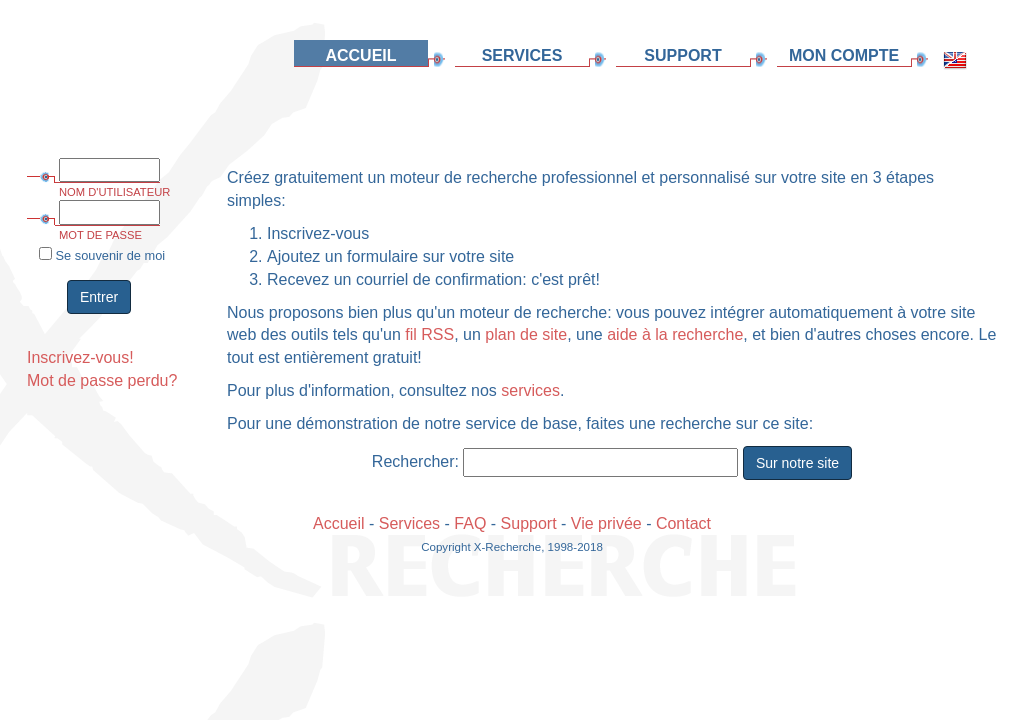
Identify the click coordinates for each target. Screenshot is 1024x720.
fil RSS (429, 334)
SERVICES (522, 55)
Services (409, 523)
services (530, 390)
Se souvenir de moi (102, 255)
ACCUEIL (360, 55)
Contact (683, 523)
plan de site (526, 334)
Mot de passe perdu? (102, 380)
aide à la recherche (675, 334)
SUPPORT (682, 55)
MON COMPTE (844, 55)
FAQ (470, 523)
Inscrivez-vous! (80, 357)
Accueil (339, 523)
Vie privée (606, 523)
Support (529, 523)
